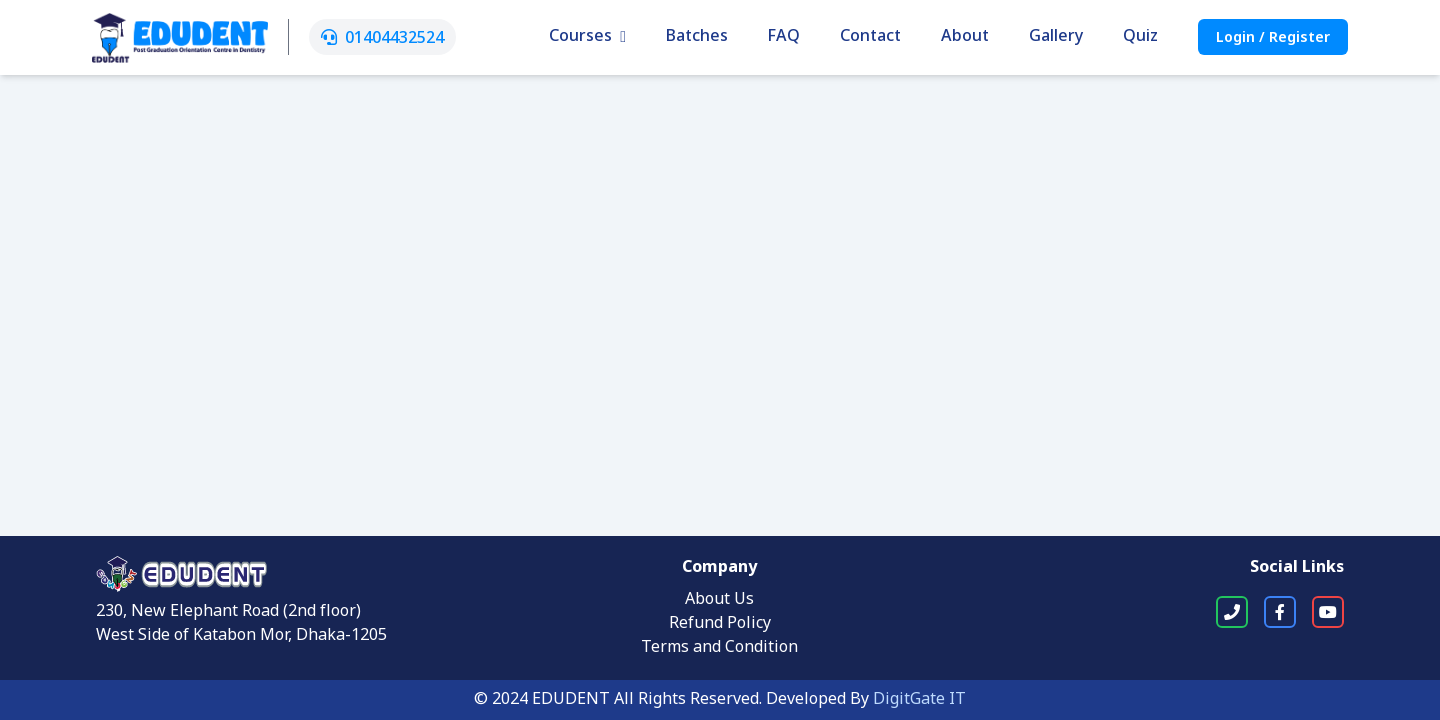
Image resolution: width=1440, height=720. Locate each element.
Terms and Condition (719, 648)
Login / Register (1273, 38)
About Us (719, 600)
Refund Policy (720, 624)
